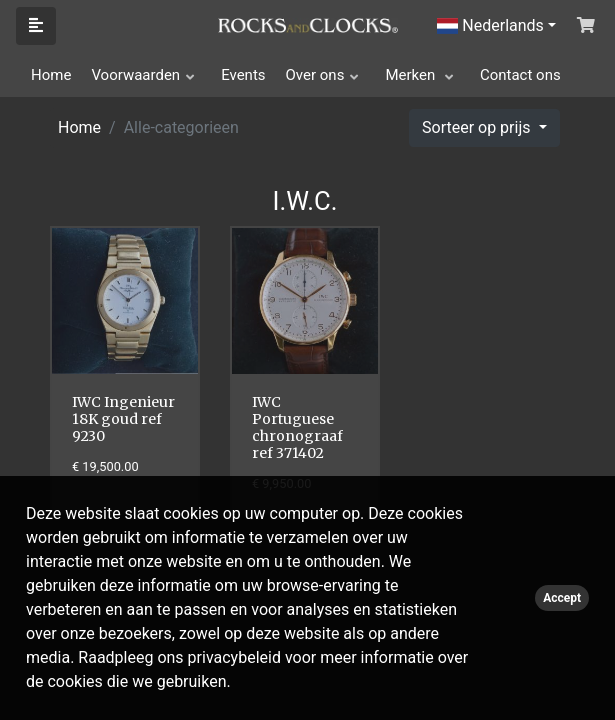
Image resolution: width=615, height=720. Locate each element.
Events (243, 75)
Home (51, 75)
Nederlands (490, 25)
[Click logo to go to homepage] (308, 24)
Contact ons (520, 75)
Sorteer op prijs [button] (478, 127)
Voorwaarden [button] (135, 75)
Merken (412, 75)
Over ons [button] (315, 75)
